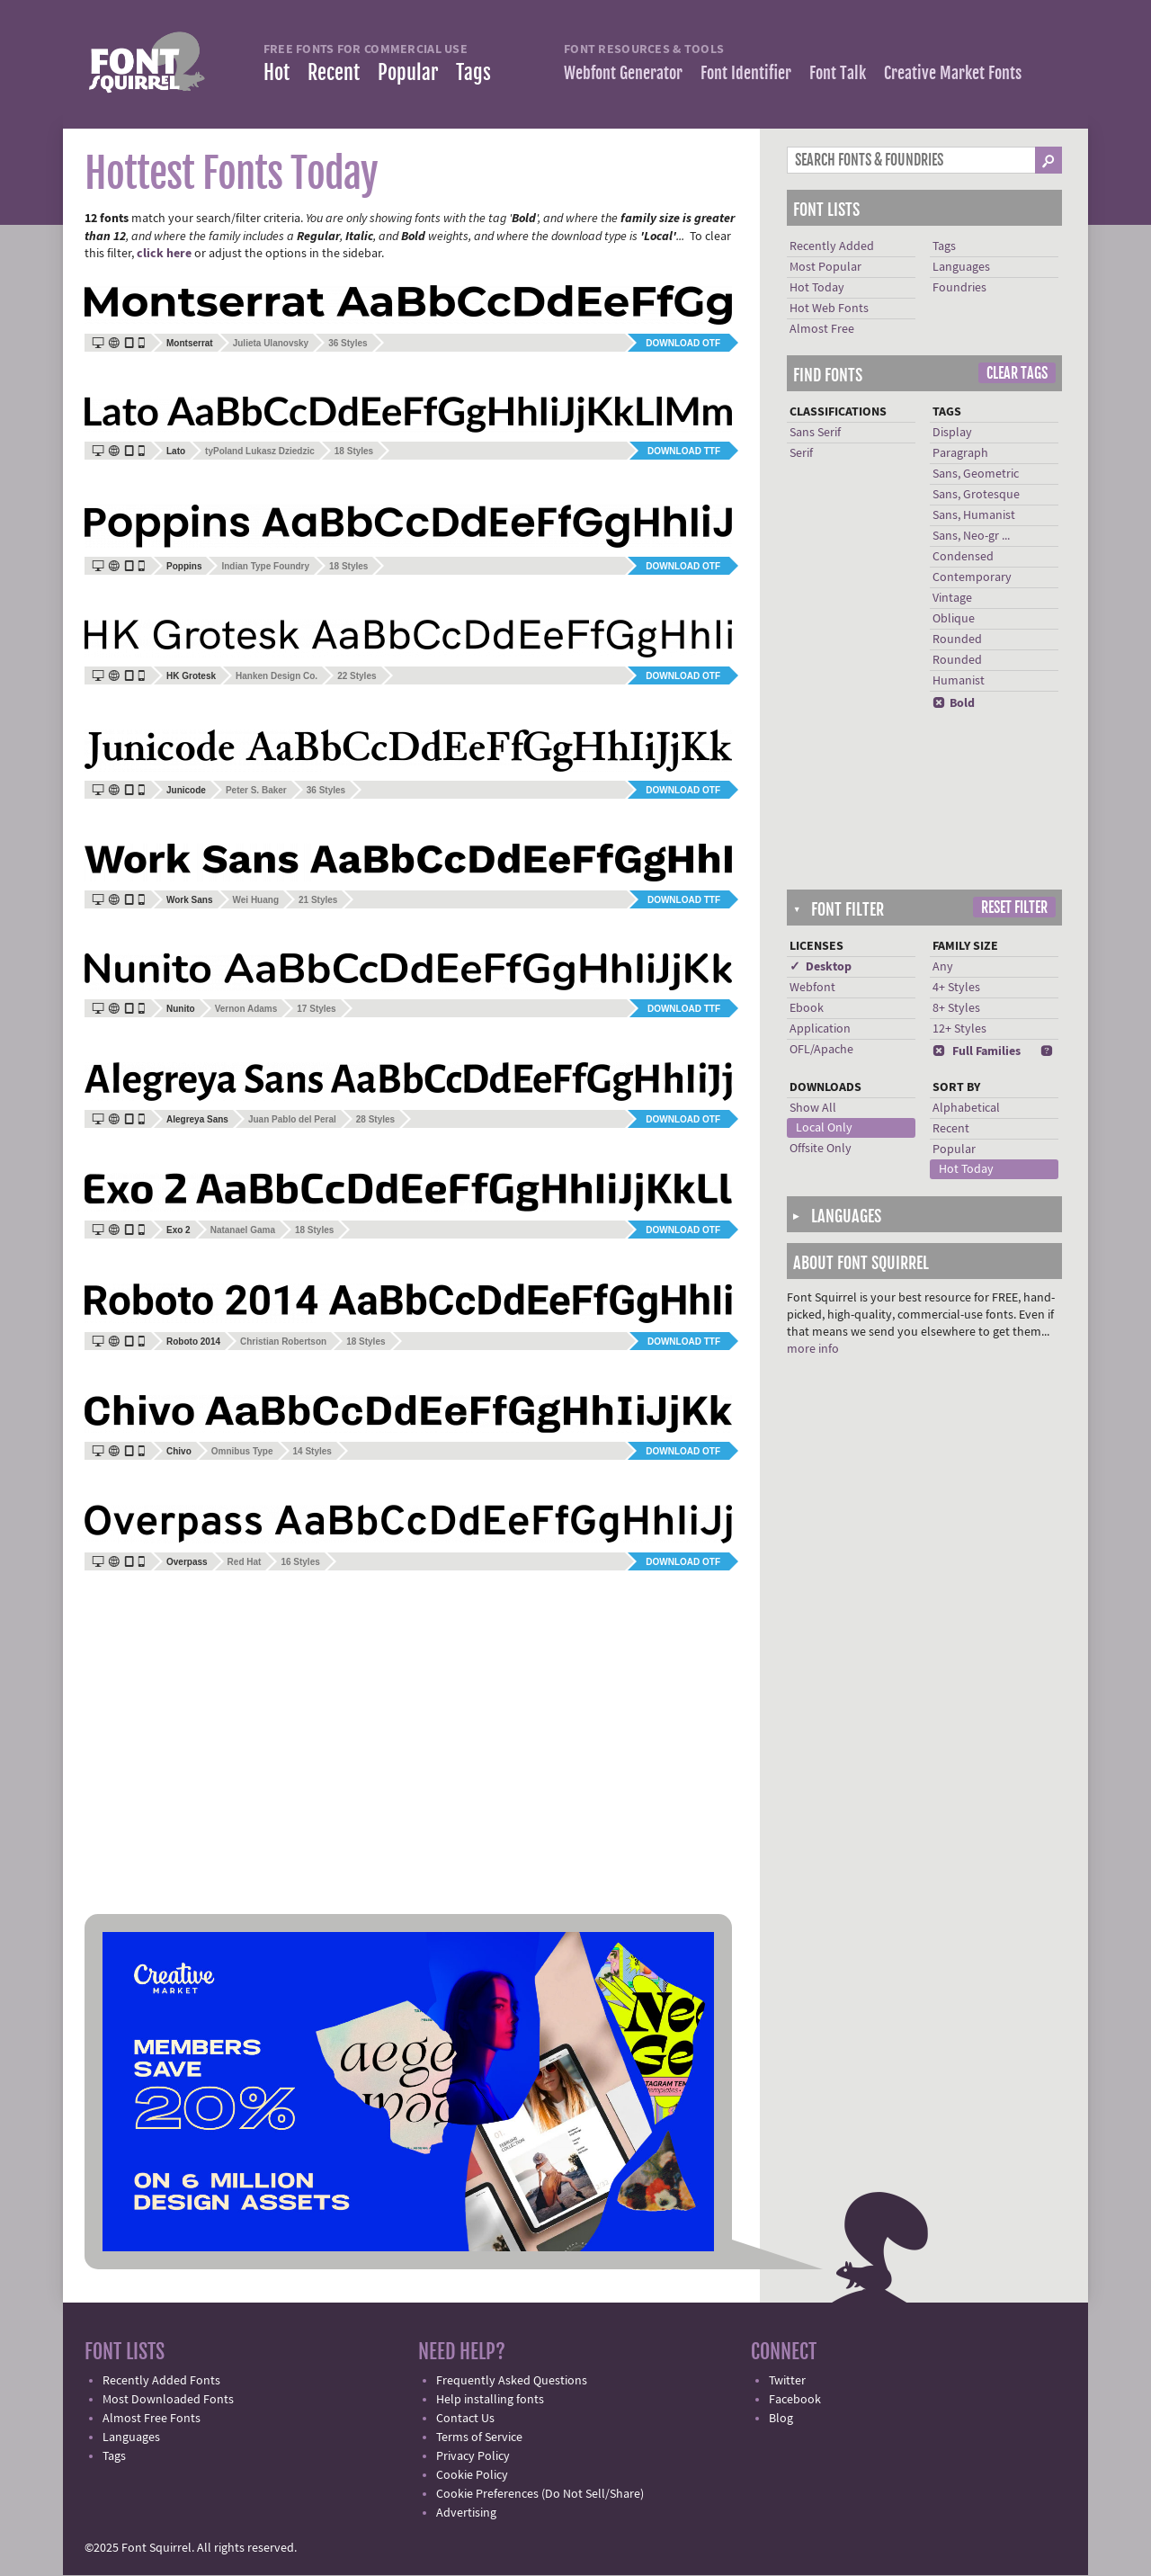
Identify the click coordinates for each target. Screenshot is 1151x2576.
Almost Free (822, 329)
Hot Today (817, 288)
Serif (801, 453)
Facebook (795, 2400)
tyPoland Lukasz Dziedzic (260, 451)
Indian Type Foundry (265, 566)
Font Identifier (745, 73)
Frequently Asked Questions (511, 2381)
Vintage (952, 598)
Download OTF (683, 343)
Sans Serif (815, 433)
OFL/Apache (821, 1050)
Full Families (976, 1051)
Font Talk (837, 73)
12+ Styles (959, 1029)
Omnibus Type (242, 1451)
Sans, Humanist (973, 515)
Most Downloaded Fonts (168, 2400)
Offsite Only (821, 1148)
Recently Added (832, 246)
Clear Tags (1017, 373)
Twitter (787, 2381)
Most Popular (825, 267)
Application (820, 1029)
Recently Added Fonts (161, 2381)
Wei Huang (256, 900)
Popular (408, 72)
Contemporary (972, 577)
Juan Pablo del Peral (292, 1119)
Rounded (957, 639)
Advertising (466, 2513)
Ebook (807, 1008)
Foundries (959, 288)
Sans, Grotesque (976, 495)
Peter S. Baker (256, 790)
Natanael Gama (242, 1230)
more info (813, 1349)
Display (952, 433)
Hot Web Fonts (829, 308)
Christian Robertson (283, 1341)
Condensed (963, 557)
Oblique (953, 619)
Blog (781, 2419)
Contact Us (465, 2419)
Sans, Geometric (975, 474)
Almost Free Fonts (152, 2419)
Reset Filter (1014, 908)
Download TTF (683, 451)
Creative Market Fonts (953, 73)
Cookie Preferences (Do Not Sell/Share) (540, 2494)
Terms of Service (479, 2437)
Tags (473, 72)
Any (942, 967)
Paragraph (960, 453)
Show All (813, 1108)
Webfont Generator (623, 73)
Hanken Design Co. (276, 676)
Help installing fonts (490, 2400)
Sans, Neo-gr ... (971, 536)
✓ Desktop (821, 967)
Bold (953, 703)
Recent (334, 72)
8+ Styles (956, 1008)
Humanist (958, 681)
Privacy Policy (473, 2456)
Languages (961, 267)
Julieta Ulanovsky (270, 343)
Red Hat (245, 1562)
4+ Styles (956, 987)
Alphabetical (966, 1108)
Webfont (812, 987)
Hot (276, 72)
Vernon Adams (246, 1009)
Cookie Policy (472, 2475)
